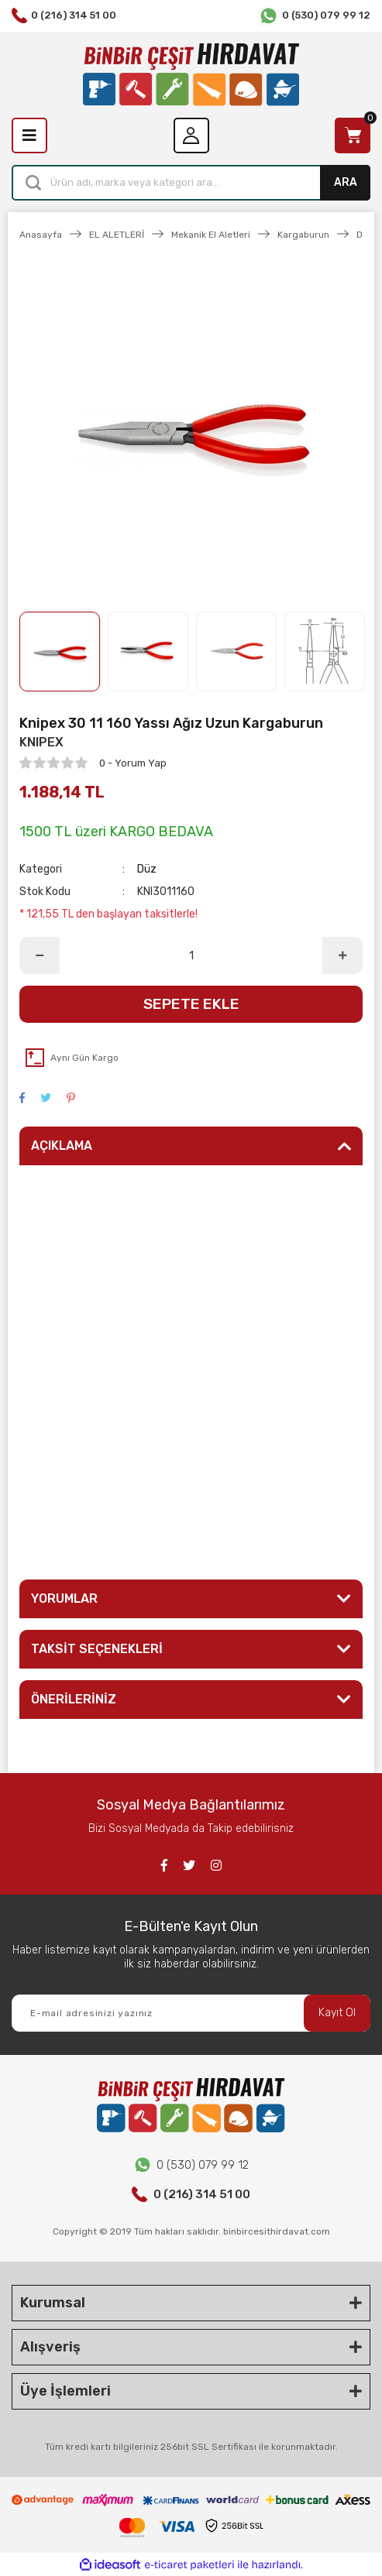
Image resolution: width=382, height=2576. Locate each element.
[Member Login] (191, 135)
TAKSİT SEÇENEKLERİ (97, 1648)
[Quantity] (191, 955)
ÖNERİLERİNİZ (73, 1699)
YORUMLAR (64, 1598)
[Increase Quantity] (342, 955)
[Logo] (190, 74)
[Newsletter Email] (191, 2013)
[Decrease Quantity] (39, 955)
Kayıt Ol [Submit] (337, 2012)
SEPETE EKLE (191, 1004)
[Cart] (352, 135)
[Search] (191, 183)
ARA (345, 182)
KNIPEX (41, 742)
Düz (147, 869)
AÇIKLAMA (61, 1145)
